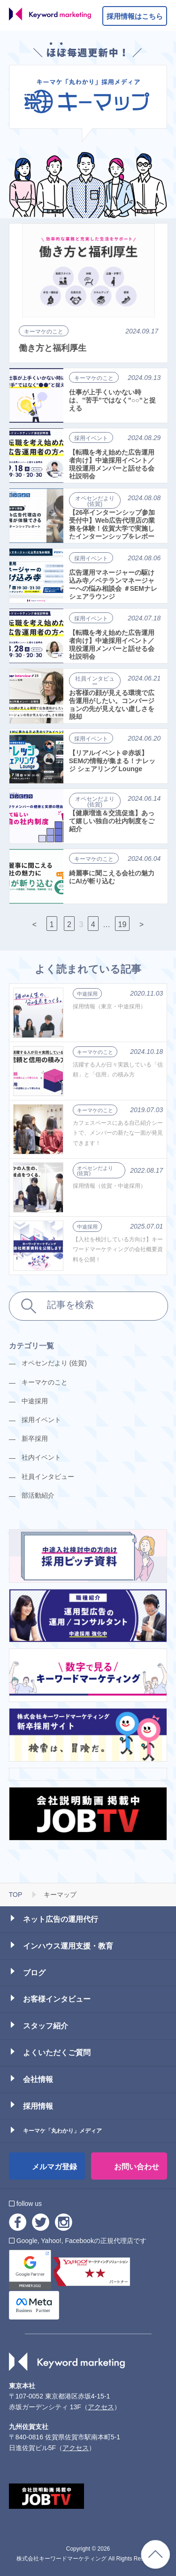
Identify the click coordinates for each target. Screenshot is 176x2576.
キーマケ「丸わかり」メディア (62, 2130)
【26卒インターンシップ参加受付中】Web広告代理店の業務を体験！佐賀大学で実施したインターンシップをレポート (112, 524)
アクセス (101, 2407)
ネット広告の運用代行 (60, 1919)
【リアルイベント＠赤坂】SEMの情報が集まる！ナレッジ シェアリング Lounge (112, 761)
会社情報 (38, 2079)
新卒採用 (35, 1438)
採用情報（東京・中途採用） (109, 1006)
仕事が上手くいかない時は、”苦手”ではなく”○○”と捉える (112, 400)
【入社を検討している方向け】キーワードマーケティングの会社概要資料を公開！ (118, 1249)
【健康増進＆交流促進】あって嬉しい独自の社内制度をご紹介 (111, 821)
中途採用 (87, 994)
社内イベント (41, 1457)
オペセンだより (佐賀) (95, 501)
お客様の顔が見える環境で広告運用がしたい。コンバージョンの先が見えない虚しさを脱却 (111, 704)
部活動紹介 (38, 1495)
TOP (16, 1894)
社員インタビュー (95, 681)
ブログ (34, 1973)
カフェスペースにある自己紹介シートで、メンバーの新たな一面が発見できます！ (118, 1133)
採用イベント (91, 438)
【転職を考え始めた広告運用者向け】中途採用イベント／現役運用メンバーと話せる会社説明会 (111, 464)
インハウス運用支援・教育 (68, 1946)
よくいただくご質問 (57, 2053)
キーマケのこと (43, 331)
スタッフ (45, 2026)
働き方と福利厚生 (52, 348)
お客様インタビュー (57, 1999)
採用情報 (38, 2106)
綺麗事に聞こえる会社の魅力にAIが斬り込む (111, 877)
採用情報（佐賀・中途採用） (109, 1186)
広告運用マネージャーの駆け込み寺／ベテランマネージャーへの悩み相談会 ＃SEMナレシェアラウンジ (113, 584)
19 (122, 924)
